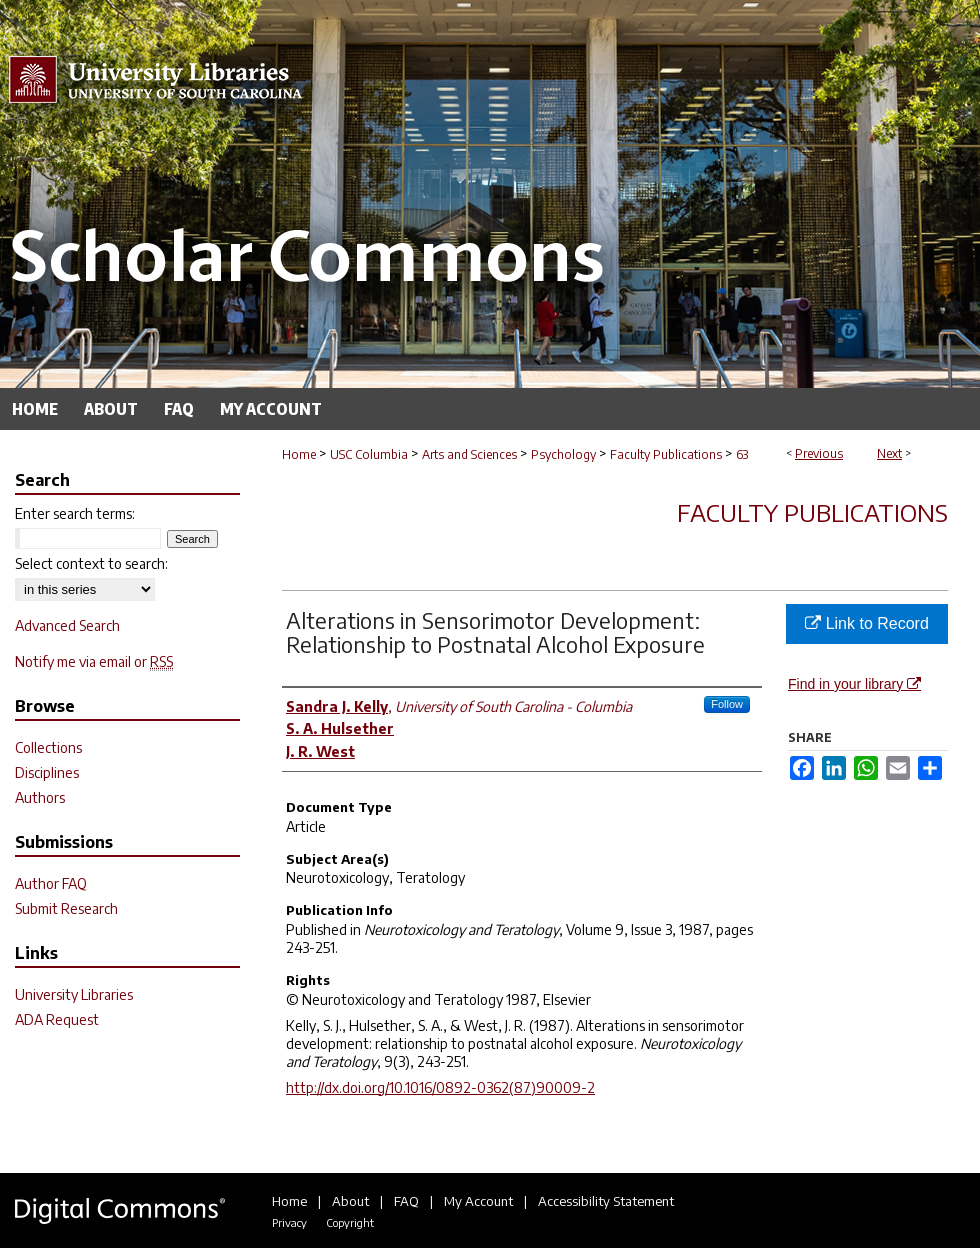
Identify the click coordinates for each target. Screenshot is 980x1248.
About (350, 1201)
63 (742, 454)
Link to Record (867, 623)
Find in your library (854, 684)
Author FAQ (51, 883)
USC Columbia (369, 454)
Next (889, 453)
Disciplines (47, 772)
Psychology (563, 454)
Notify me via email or (94, 661)
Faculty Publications (666, 454)
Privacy (289, 1222)
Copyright (350, 1222)
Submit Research (66, 908)
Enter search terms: (75, 513)
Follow (727, 704)
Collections (48, 747)
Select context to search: (91, 563)
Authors (40, 797)
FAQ (406, 1201)
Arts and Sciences (469, 454)
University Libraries (74, 994)
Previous (819, 453)
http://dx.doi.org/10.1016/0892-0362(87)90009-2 (440, 1087)
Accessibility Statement (606, 1201)
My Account (478, 1201)
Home (299, 454)
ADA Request (57, 1019)
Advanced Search (67, 625)
